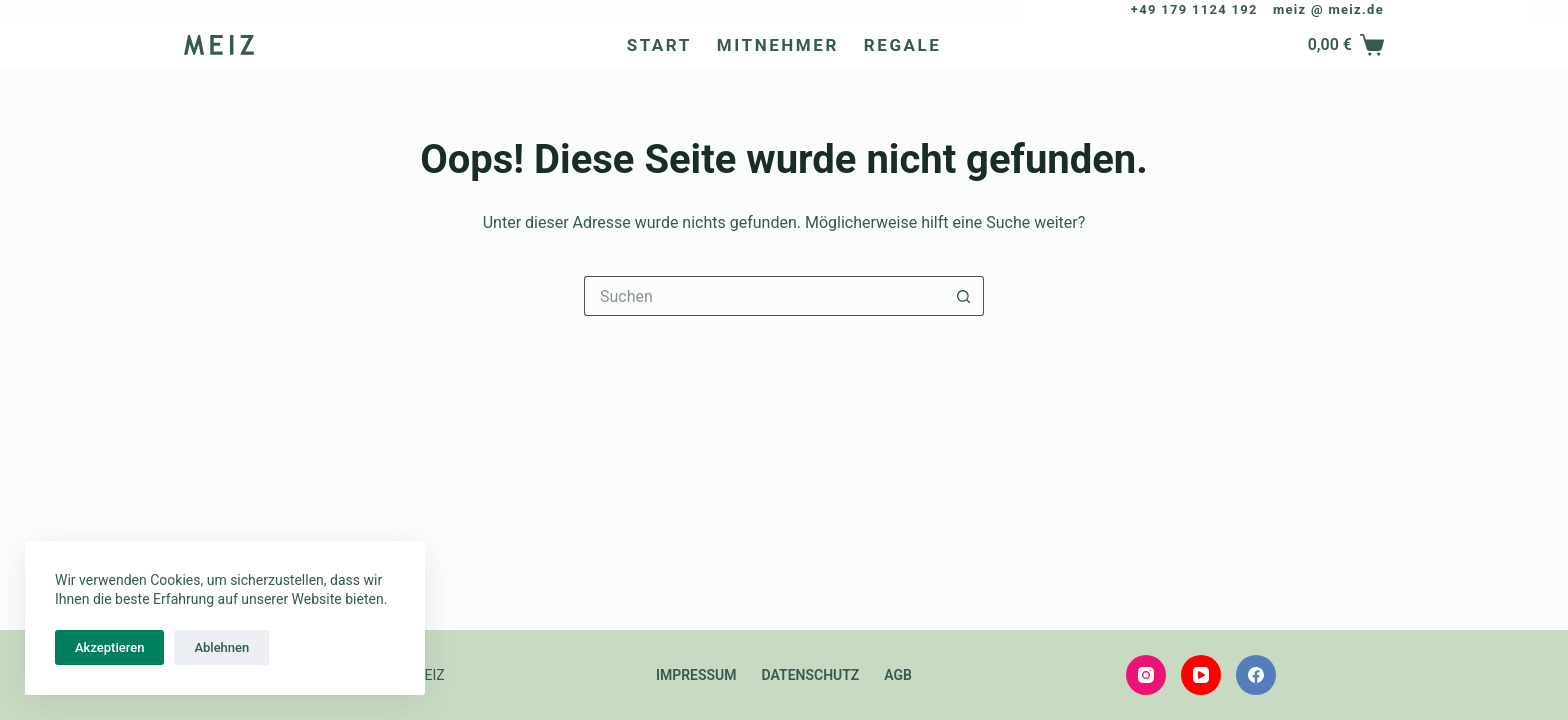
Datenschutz (811, 675)
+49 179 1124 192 (1194, 9)
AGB (898, 675)
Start (659, 45)
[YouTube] (1201, 675)
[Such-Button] (964, 296)
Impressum (696, 675)
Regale (903, 45)
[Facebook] (1256, 675)
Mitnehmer (778, 45)
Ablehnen (221, 647)
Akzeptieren (109, 647)
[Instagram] (1146, 675)
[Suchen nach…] (764, 296)
